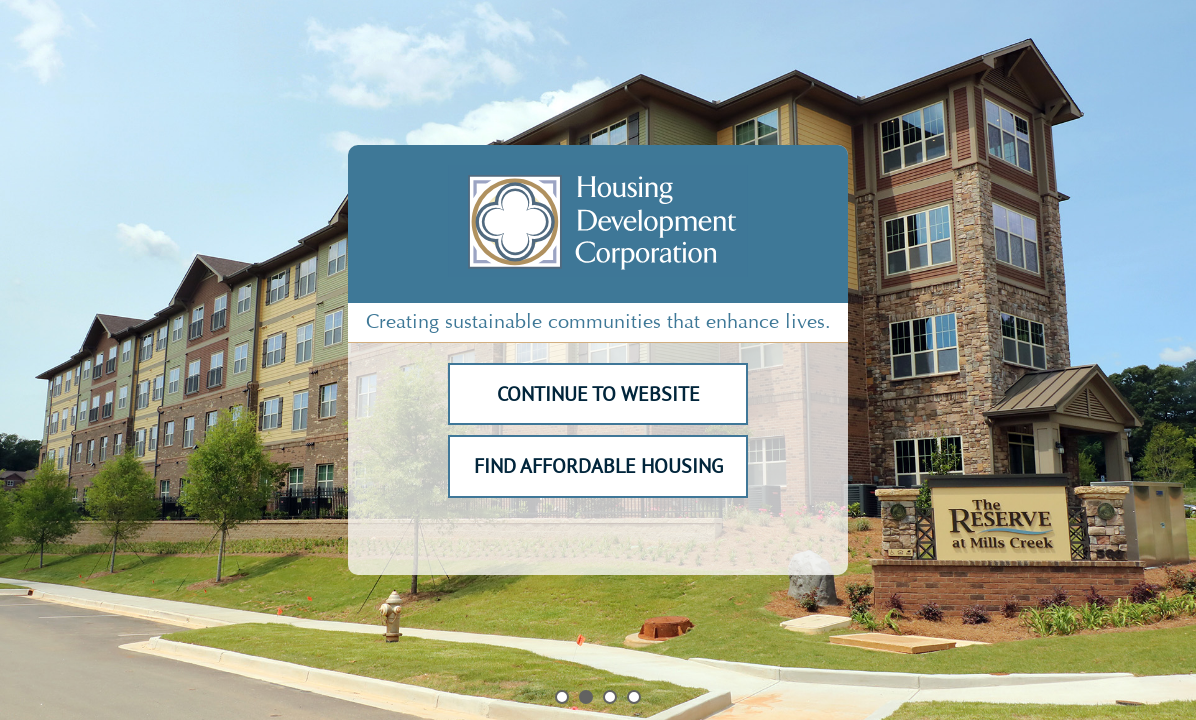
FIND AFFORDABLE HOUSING (598, 466)
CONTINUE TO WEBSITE (598, 394)
